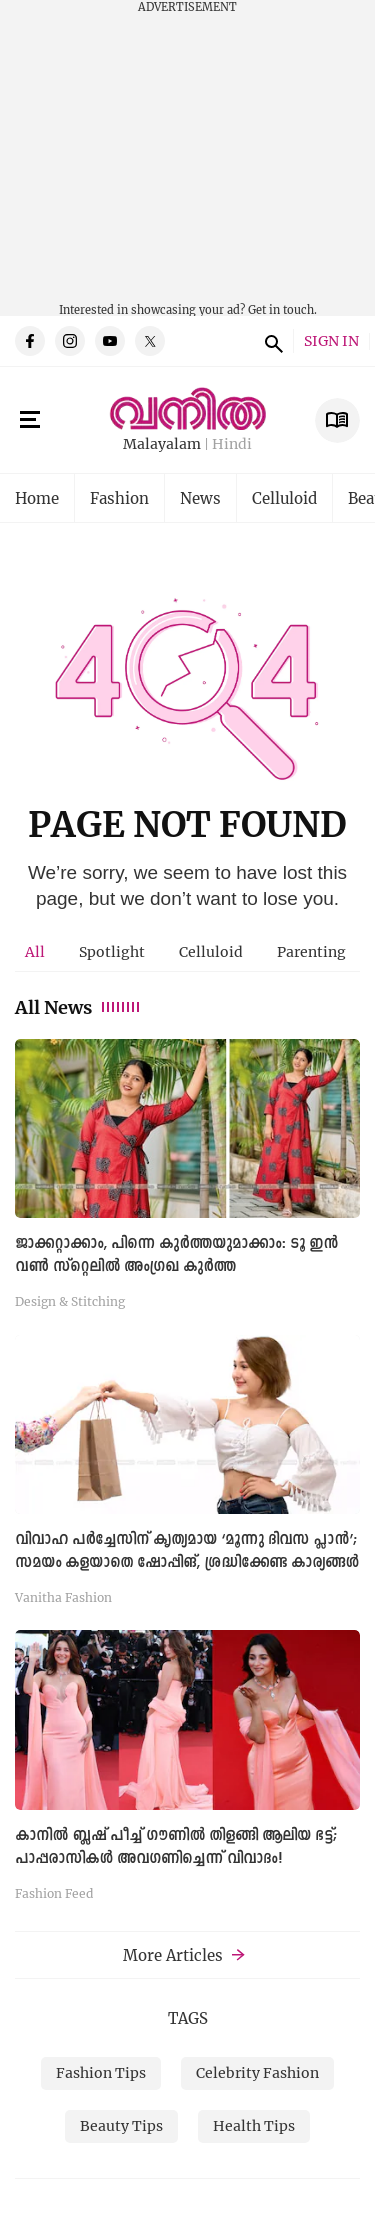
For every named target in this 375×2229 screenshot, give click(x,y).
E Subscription (337, 420)
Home (37, 498)
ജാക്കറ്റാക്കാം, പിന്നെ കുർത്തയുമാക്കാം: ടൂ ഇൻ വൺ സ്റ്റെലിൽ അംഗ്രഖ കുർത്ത (176, 1255)
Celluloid (284, 498)
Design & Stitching (70, 1301)
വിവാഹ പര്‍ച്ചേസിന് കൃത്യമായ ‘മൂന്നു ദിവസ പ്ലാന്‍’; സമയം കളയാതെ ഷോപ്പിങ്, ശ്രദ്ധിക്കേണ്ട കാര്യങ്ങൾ (187, 1551)
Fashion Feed (54, 1893)
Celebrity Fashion (257, 2072)
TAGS (188, 2018)
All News (78, 1007)
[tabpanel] (187, 1475)
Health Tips (254, 2125)
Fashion (119, 498)
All (35, 951)
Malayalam (162, 444)
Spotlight (112, 951)
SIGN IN (331, 341)
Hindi (232, 444)
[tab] (35, 952)
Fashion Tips (101, 2072)
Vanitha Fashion (63, 1597)
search (271, 341)
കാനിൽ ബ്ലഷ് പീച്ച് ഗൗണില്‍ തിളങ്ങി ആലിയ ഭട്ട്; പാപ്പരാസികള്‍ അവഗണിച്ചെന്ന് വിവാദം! (176, 1847)
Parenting (311, 951)
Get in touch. (282, 309)
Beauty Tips (121, 2125)
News (200, 498)
